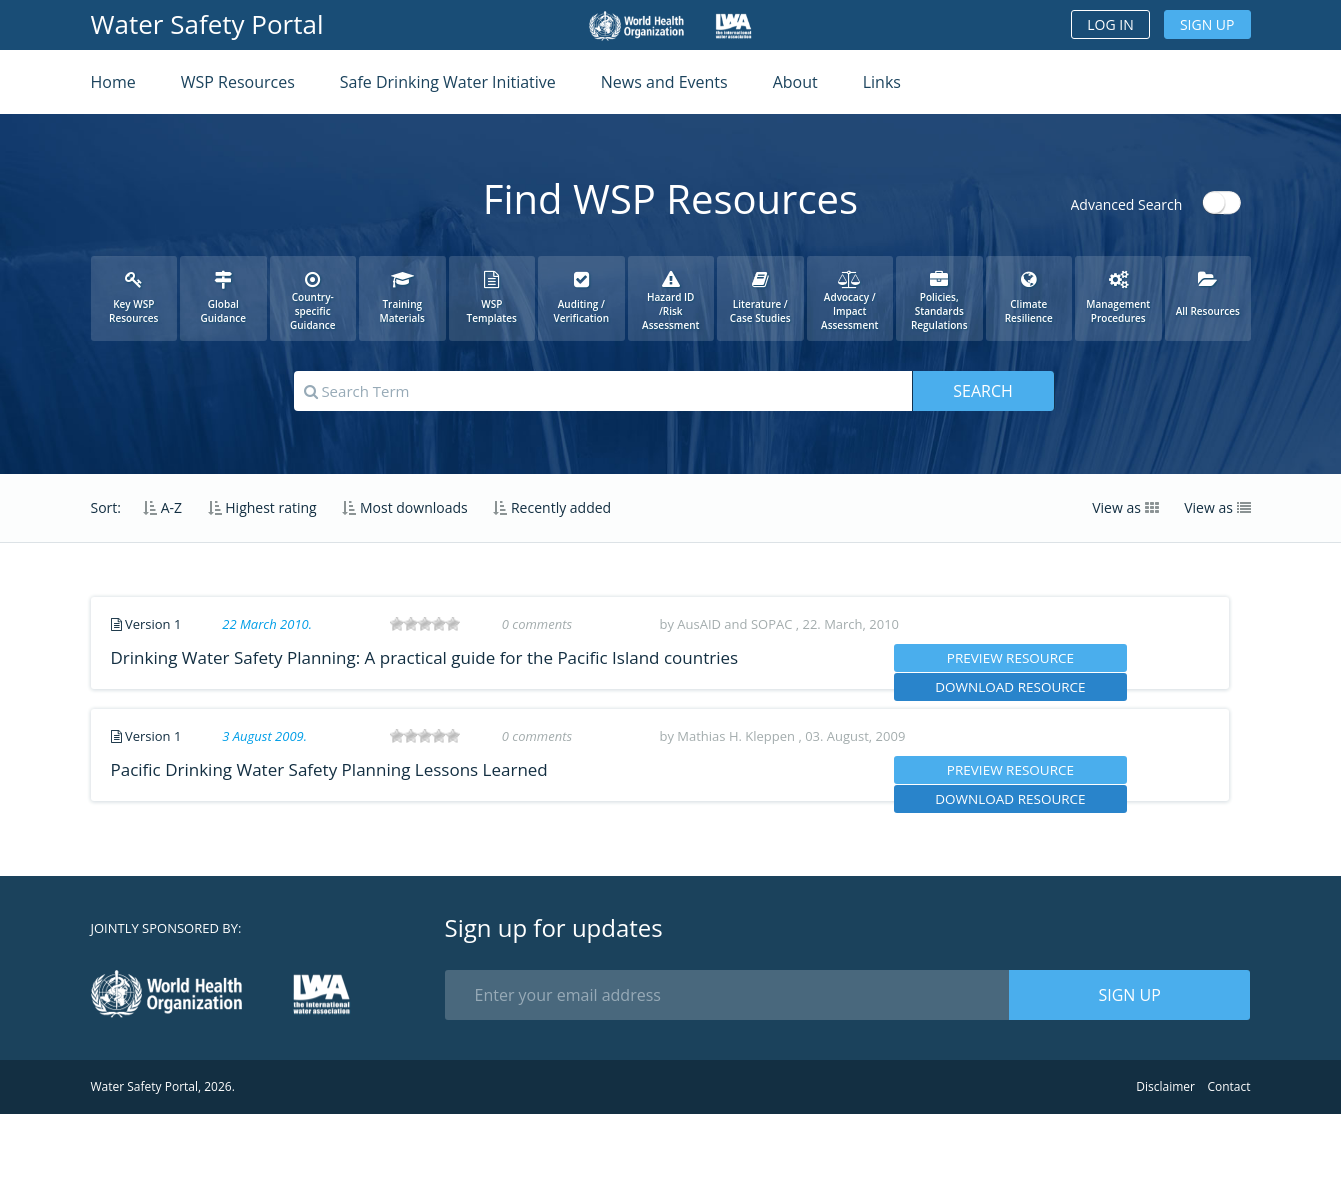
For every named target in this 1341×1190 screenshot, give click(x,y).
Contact (1228, 1162)
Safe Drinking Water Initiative (448, 82)
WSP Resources (238, 82)
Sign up (1207, 24)
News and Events (664, 82)
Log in (1110, 24)
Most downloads (404, 507)
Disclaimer (1165, 1162)
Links (882, 82)
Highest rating (262, 507)
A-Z (162, 507)
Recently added (552, 507)
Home (113, 82)
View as (1125, 507)
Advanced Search (1127, 204)
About (795, 82)
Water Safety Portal (207, 24)
